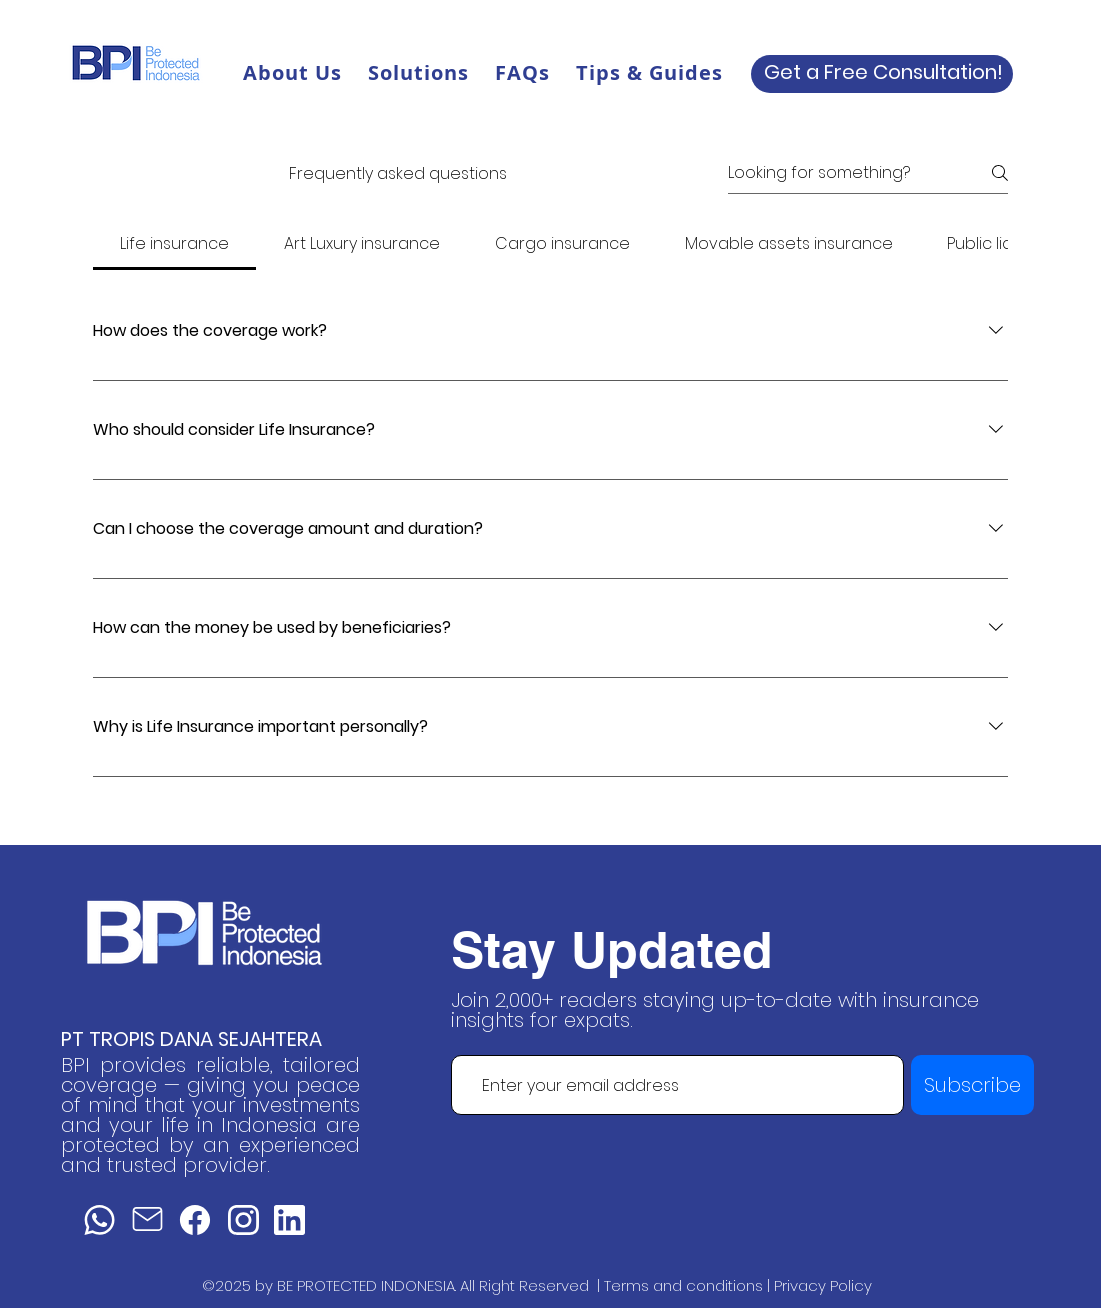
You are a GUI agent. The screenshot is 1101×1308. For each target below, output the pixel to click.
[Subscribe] (972, 1085)
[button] (418, 72)
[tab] (175, 244)
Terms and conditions (683, 1285)
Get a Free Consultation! (883, 72)
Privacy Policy (823, 1285)
